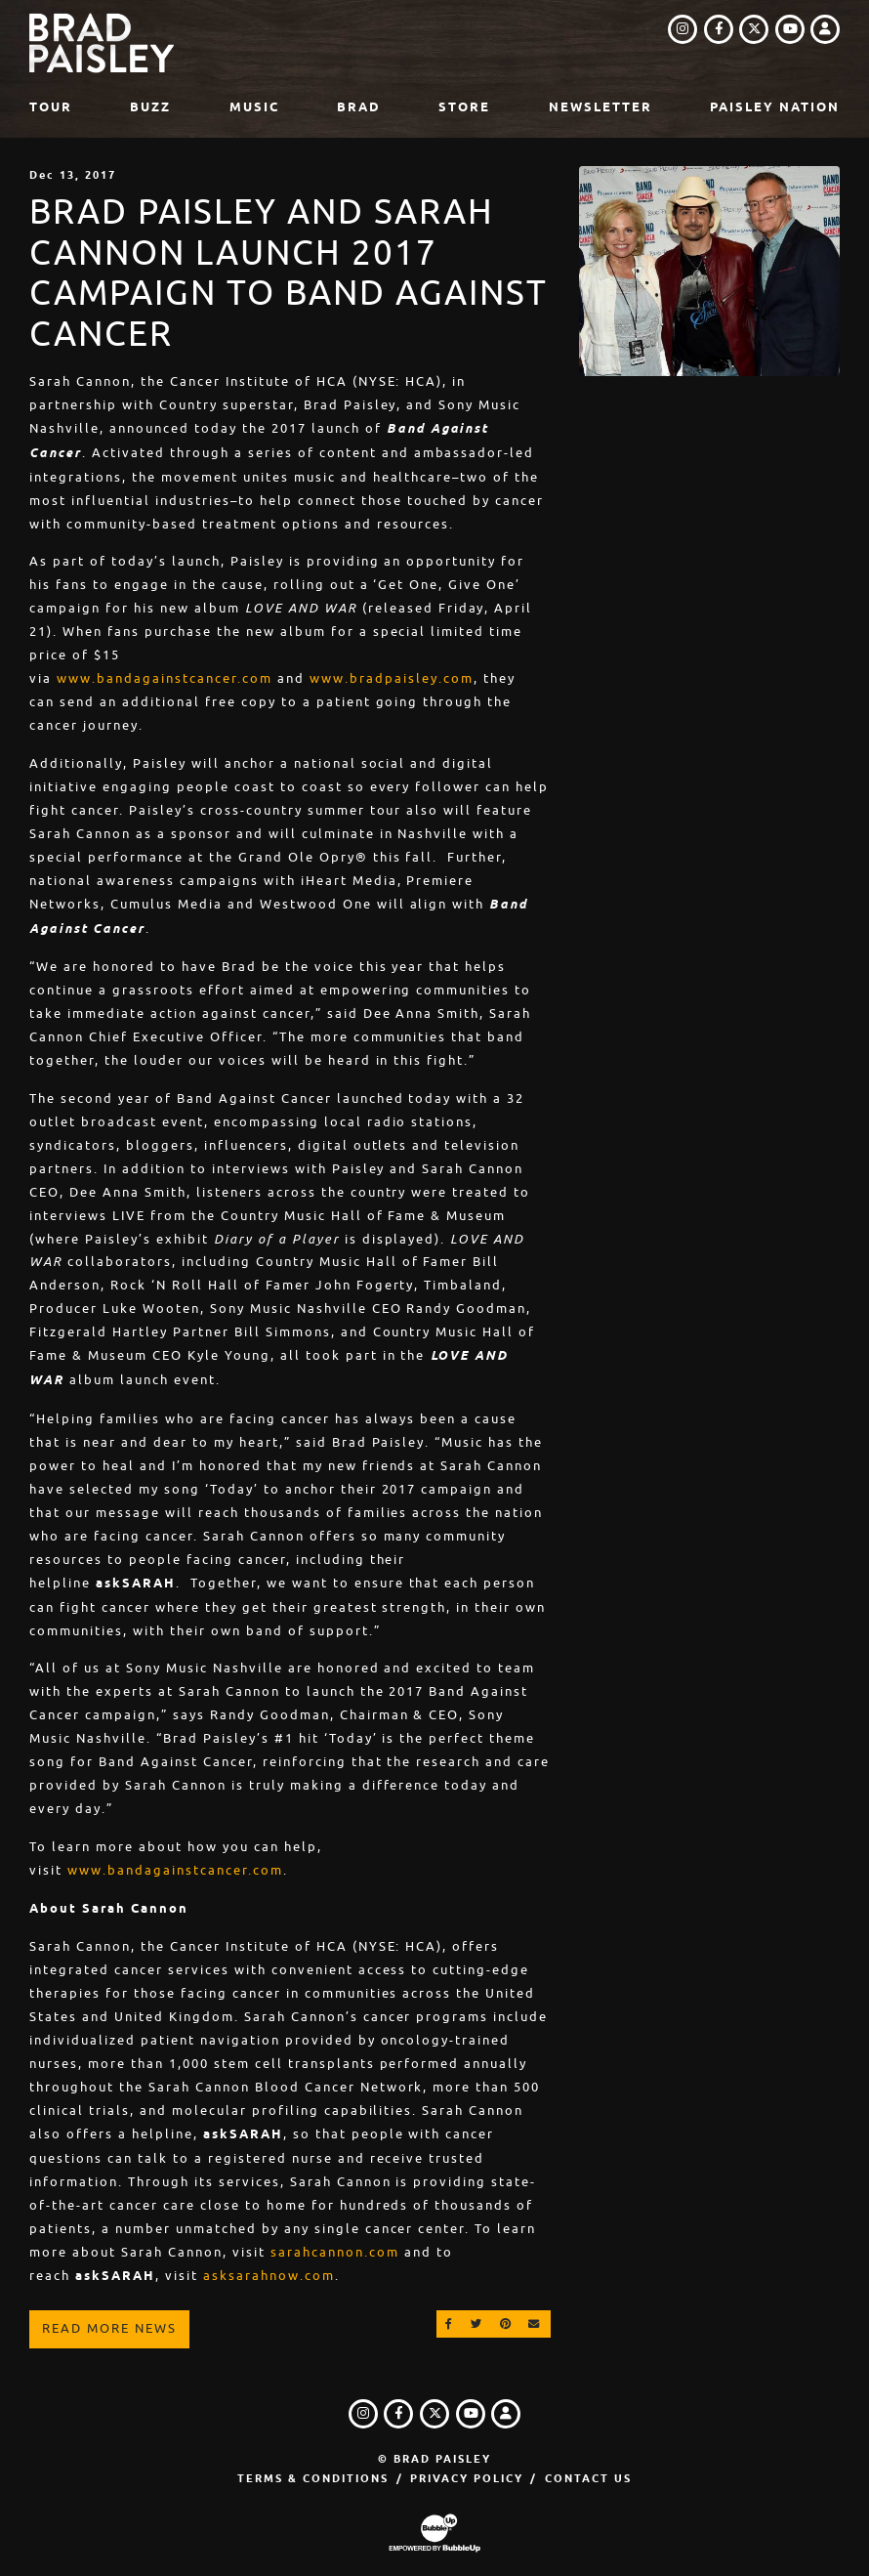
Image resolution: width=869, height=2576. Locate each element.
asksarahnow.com (269, 2275)
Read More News (109, 2328)
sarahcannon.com (334, 2252)
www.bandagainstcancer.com (164, 678)
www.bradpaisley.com (392, 678)
